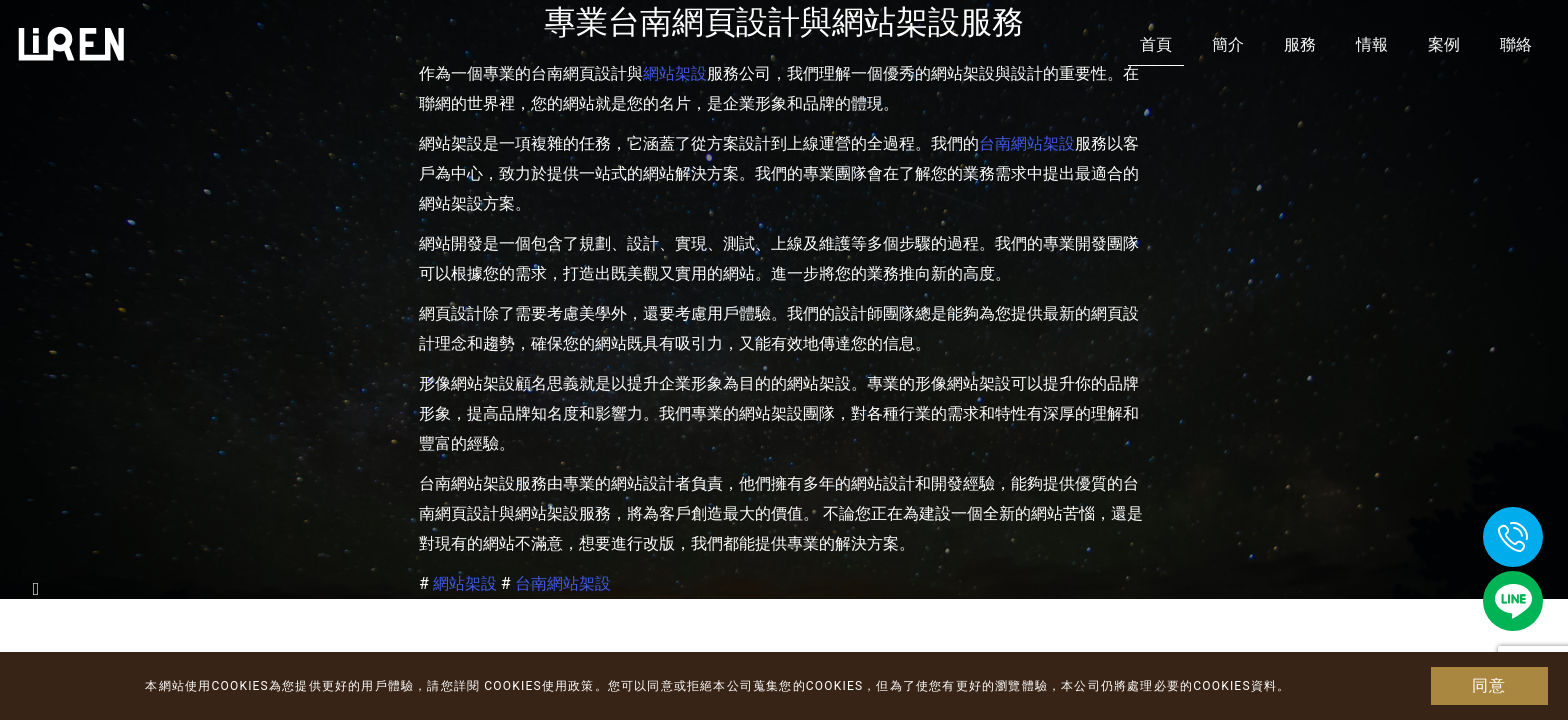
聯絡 (1516, 44)
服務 (1300, 44)
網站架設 (465, 583)
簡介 (1228, 44)
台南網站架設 (1027, 143)
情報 (1372, 44)
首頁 (1156, 44)
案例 (1444, 44)
